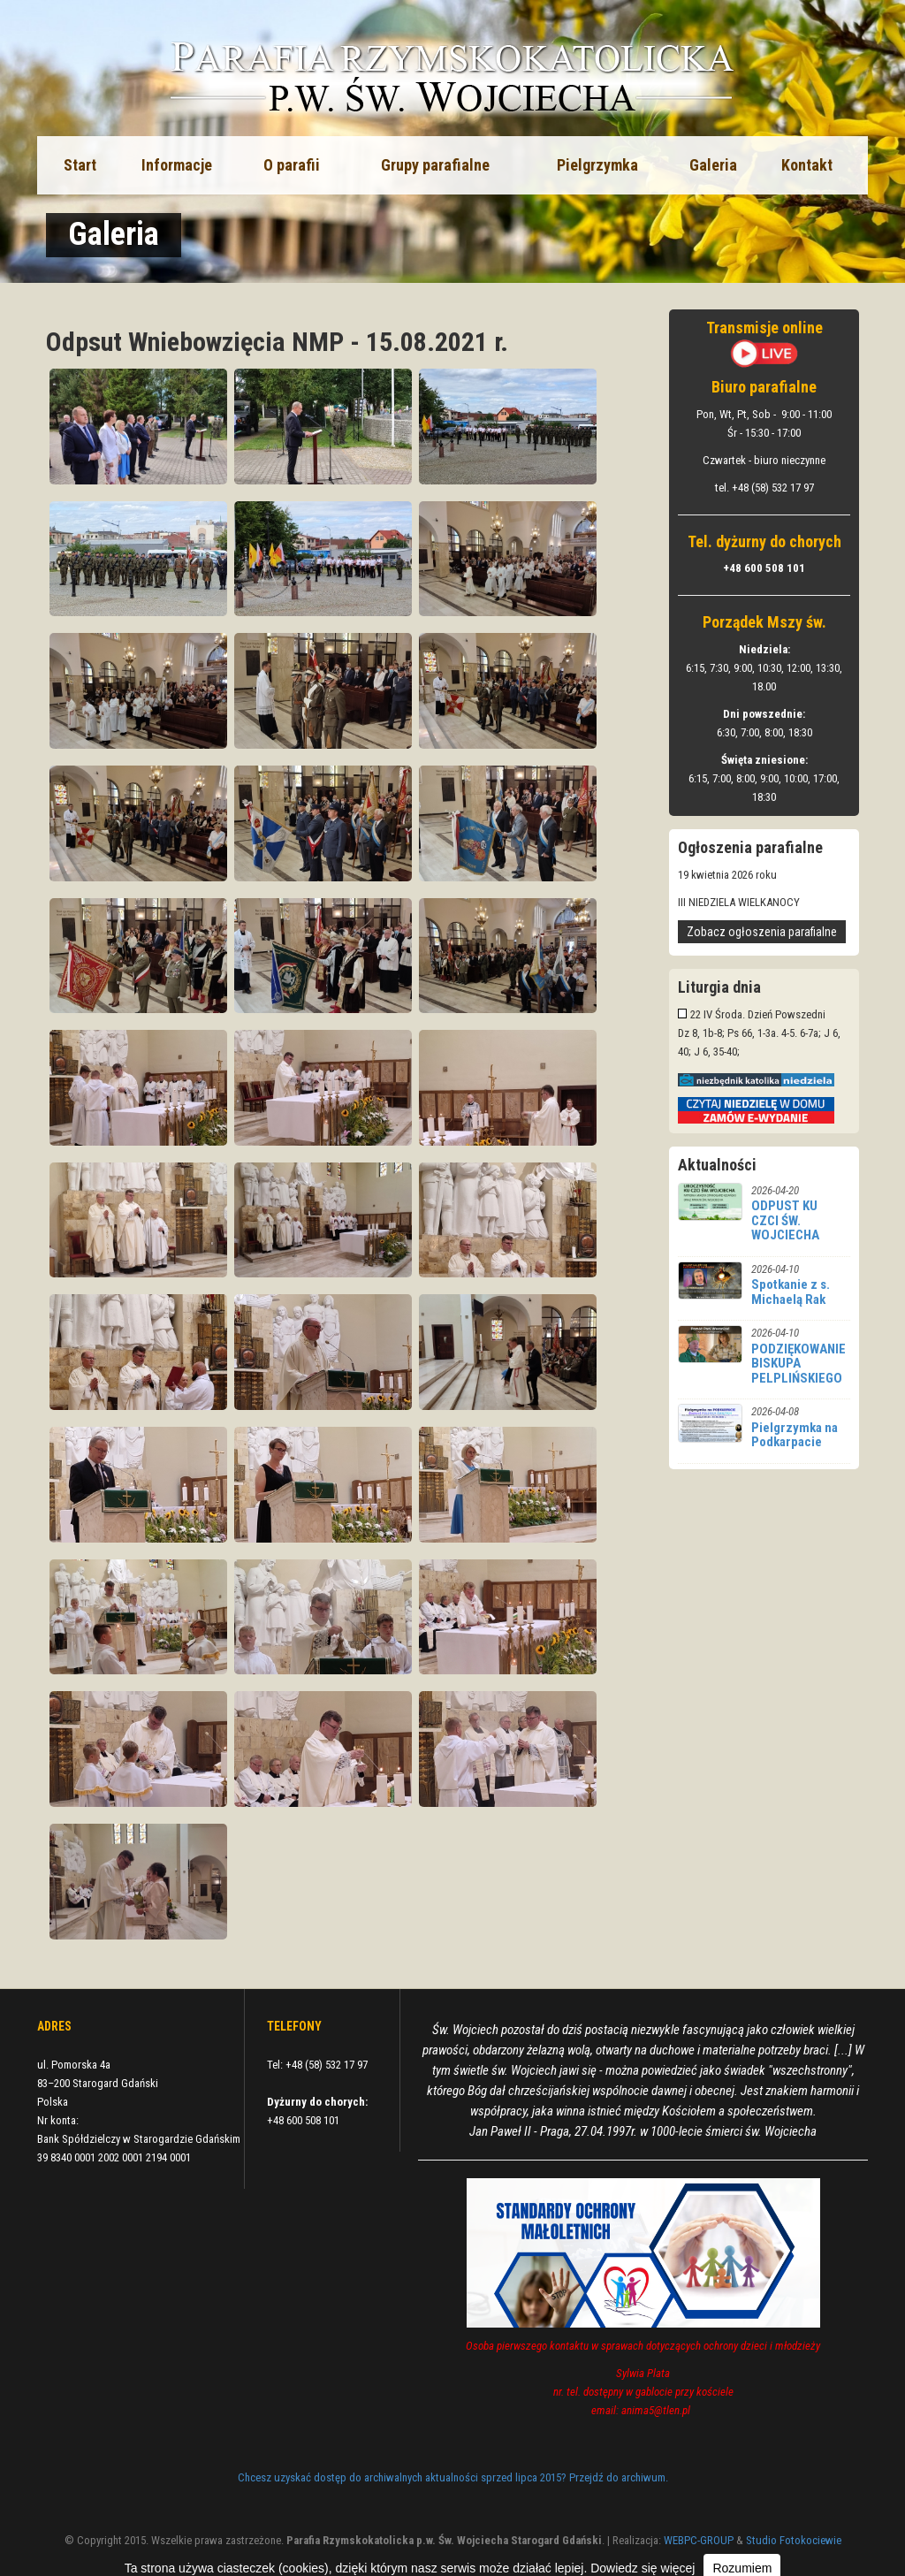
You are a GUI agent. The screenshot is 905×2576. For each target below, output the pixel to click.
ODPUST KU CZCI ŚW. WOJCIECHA (785, 1220)
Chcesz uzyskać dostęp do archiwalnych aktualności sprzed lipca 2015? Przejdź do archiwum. (453, 2477)
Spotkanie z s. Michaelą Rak (790, 1292)
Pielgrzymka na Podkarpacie (794, 1435)
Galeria (713, 165)
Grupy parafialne (435, 165)
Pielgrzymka (597, 165)
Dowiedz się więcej (642, 2568)
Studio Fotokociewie (793, 2540)
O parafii (291, 165)
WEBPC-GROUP (699, 2540)
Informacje (176, 165)
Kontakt (807, 165)
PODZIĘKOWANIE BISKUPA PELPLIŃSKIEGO (798, 1363)
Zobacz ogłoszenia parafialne (762, 932)
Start (80, 165)
